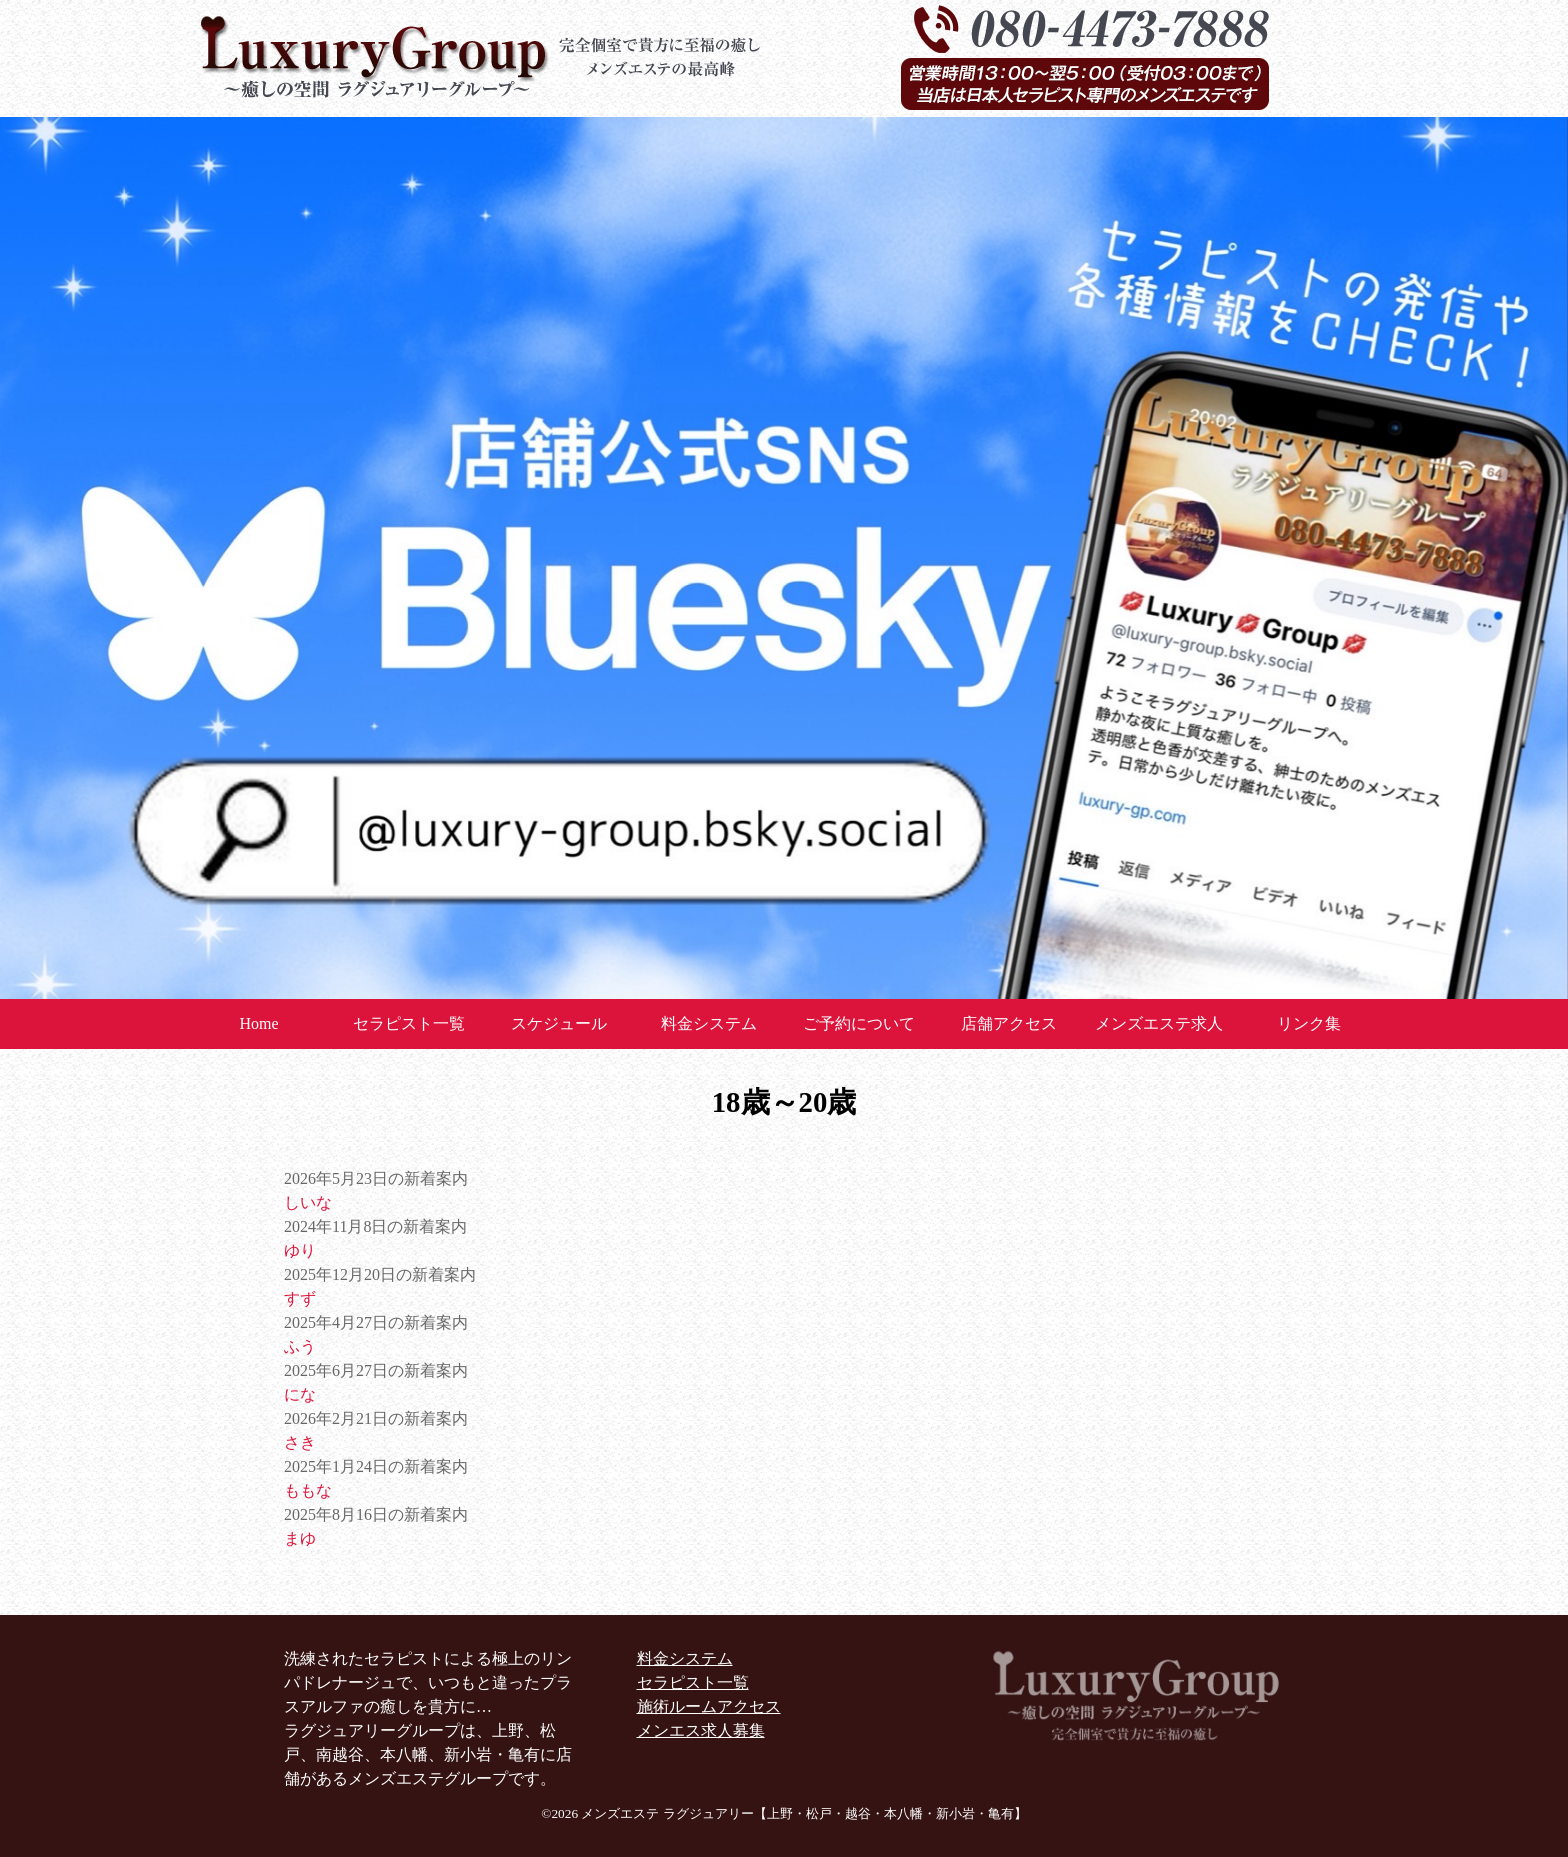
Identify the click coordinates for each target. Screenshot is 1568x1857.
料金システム (709, 1023)
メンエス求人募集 (701, 1730)
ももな (308, 1490)
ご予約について (859, 1023)
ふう (300, 1346)
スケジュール (559, 1023)
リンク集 (1309, 1023)
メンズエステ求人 (1159, 1023)
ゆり (300, 1250)
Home (258, 1023)
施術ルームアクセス (709, 1706)
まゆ (300, 1538)
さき (300, 1442)
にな (300, 1394)
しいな (308, 1202)
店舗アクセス (1009, 1023)
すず (300, 1298)
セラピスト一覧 (409, 1023)
